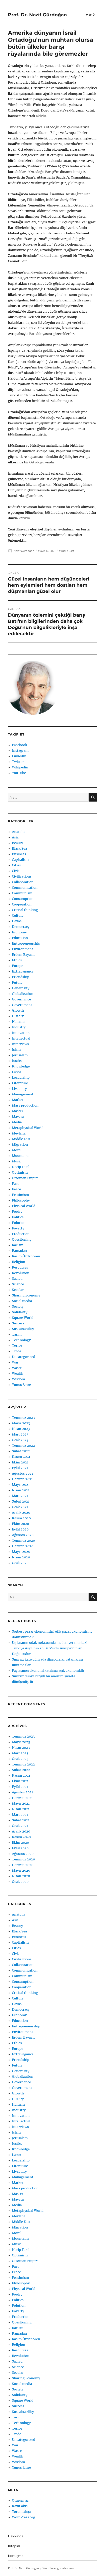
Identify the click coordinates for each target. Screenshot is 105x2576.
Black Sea (19, 848)
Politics (18, 1217)
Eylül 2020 (20, 1529)
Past (15, 1184)
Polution (19, 1223)
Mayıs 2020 (21, 1552)
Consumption (23, 899)
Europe (17, 966)
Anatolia (18, 832)
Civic (15, 871)
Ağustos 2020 (23, 1535)
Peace (16, 1189)
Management (22, 1094)
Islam (16, 1050)
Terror (17, 1346)
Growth (18, 1010)
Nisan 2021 (20, 1490)
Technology (21, 1340)
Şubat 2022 (21, 1451)
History (18, 1016)
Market (18, 1100)
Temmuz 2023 (23, 1418)
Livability (19, 1089)
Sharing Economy (26, 1295)
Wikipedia (20, 767)
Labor (16, 1072)
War (15, 1362)
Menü (90, 14)
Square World (22, 1318)
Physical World (23, 1206)
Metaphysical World (28, 1128)
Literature (20, 1083)
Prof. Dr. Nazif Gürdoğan (37, 15)
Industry (19, 1027)
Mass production (25, 1105)
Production (21, 1234)
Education (20, 938)
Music (16, 1161)
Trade (16, 1351)
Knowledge (21, 1066)
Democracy (21, 927)
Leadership (21, 1077)
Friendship (20, 977)
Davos (17, 921)
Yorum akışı (21, 2512)
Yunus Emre (21, 1385)
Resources (20, 1267)
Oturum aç (20, 2500)
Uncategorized (23, 1357)
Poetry (17, 1211)
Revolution (20, 1273)
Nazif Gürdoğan (24, 550)
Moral (16, 1150)
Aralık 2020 (21, 1513)
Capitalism (20, 860)
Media (17, 1122)
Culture (18, 915)
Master (17, 1111)
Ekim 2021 (20, 1462)
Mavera (18, 1117)
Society (18, 1306)
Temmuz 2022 (23, 1445)
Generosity (20, 988)
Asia (15, 837)
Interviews (20, 1044)
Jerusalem (20, 1055)
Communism (22, 893)
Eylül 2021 (20, 1468)
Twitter (18, 762)
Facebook (19, 745)
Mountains (20, 1156)
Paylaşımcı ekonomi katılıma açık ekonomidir (48, 1671)
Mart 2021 (20, 1496)
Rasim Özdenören (26, 1256)
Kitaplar (14, 2546)
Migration (20, 1144)
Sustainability (23, 1329)
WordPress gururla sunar (58, 2568)
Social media (22, 1301)
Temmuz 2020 (23, 1540)
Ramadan (19, 1251)
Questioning (22, 1239)
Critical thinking (25, 910)
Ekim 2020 (20, 1524)
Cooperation (22, 904)
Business (19, 854)
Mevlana (19, 1133)
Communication (25, 888)
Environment (22, 949)
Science (18, 1284)
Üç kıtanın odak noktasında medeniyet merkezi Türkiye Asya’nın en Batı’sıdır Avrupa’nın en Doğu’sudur (49, 1648)
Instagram (20, 750)
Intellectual (21, 1038)
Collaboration (23, 882)
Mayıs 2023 (21, 1423)
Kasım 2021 (21, 1457)
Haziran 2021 (22, 1479)
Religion (18, 1262)
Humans (18, 1022)
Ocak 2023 (20, 1440)
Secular (18, 1290)
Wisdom (18, 1379)
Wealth (17, 1373)
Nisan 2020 (21, 1557)
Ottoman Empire (25, 1178)
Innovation (21, 1033)
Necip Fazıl (20, 1167)
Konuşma (15, 2556)
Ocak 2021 (20, 1507)
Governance (21, 999)
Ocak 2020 (20, 1563)
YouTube (19, 773)
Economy (19, 932)
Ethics (17, 960)
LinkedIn (19, 756)
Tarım (17, 1334)
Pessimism (20, 1195)
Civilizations (22, 876)
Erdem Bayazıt (23, 955)
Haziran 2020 (22, 1546)
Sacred (17, 1279)
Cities (16, 865)
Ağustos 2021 (22, 1473)
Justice (17, 1061)
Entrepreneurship (26, 943)
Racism (17, 1245)
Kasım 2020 (21, 1518)
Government (22, 1005)
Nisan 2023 (21, 1429)
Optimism (20, 1172)
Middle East (66, 550)
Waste (17, 1368)
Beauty (17, 843)
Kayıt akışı (20, 2506)
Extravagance (23, 971)
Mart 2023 (20, 1434)
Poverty (18, 1228)
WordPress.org (23, 2517)
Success (18, 1323)
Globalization (22, 994)
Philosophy (21, 1200)
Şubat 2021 (20, 1501)
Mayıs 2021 (21, 1485)
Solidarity (19, 1312)
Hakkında (15, 2536)
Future (17, 982)
